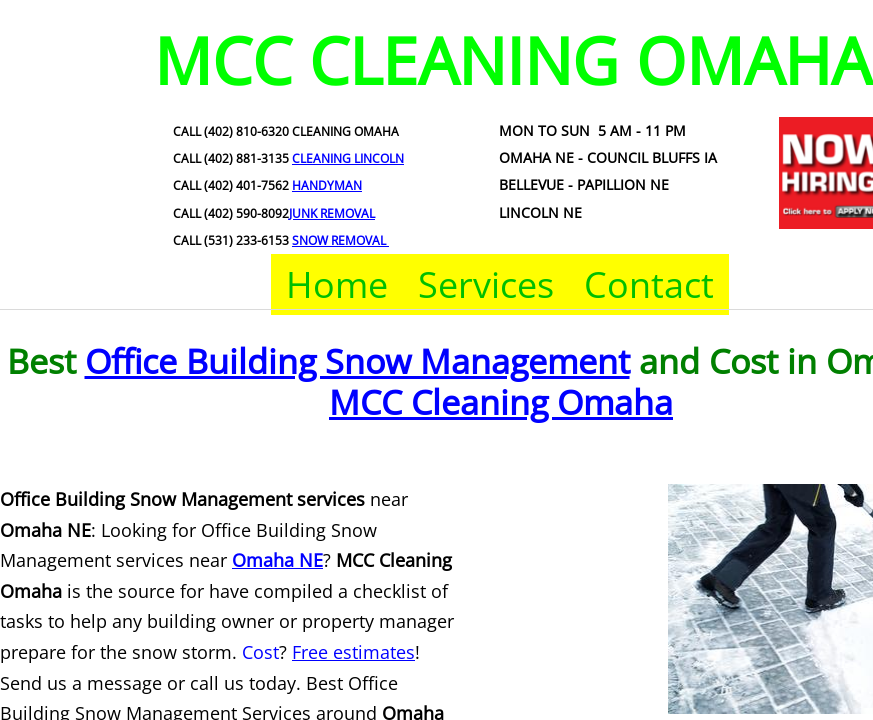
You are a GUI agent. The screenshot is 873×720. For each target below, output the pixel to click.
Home (337, 284)
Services (486, 284)
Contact (649, 284)
